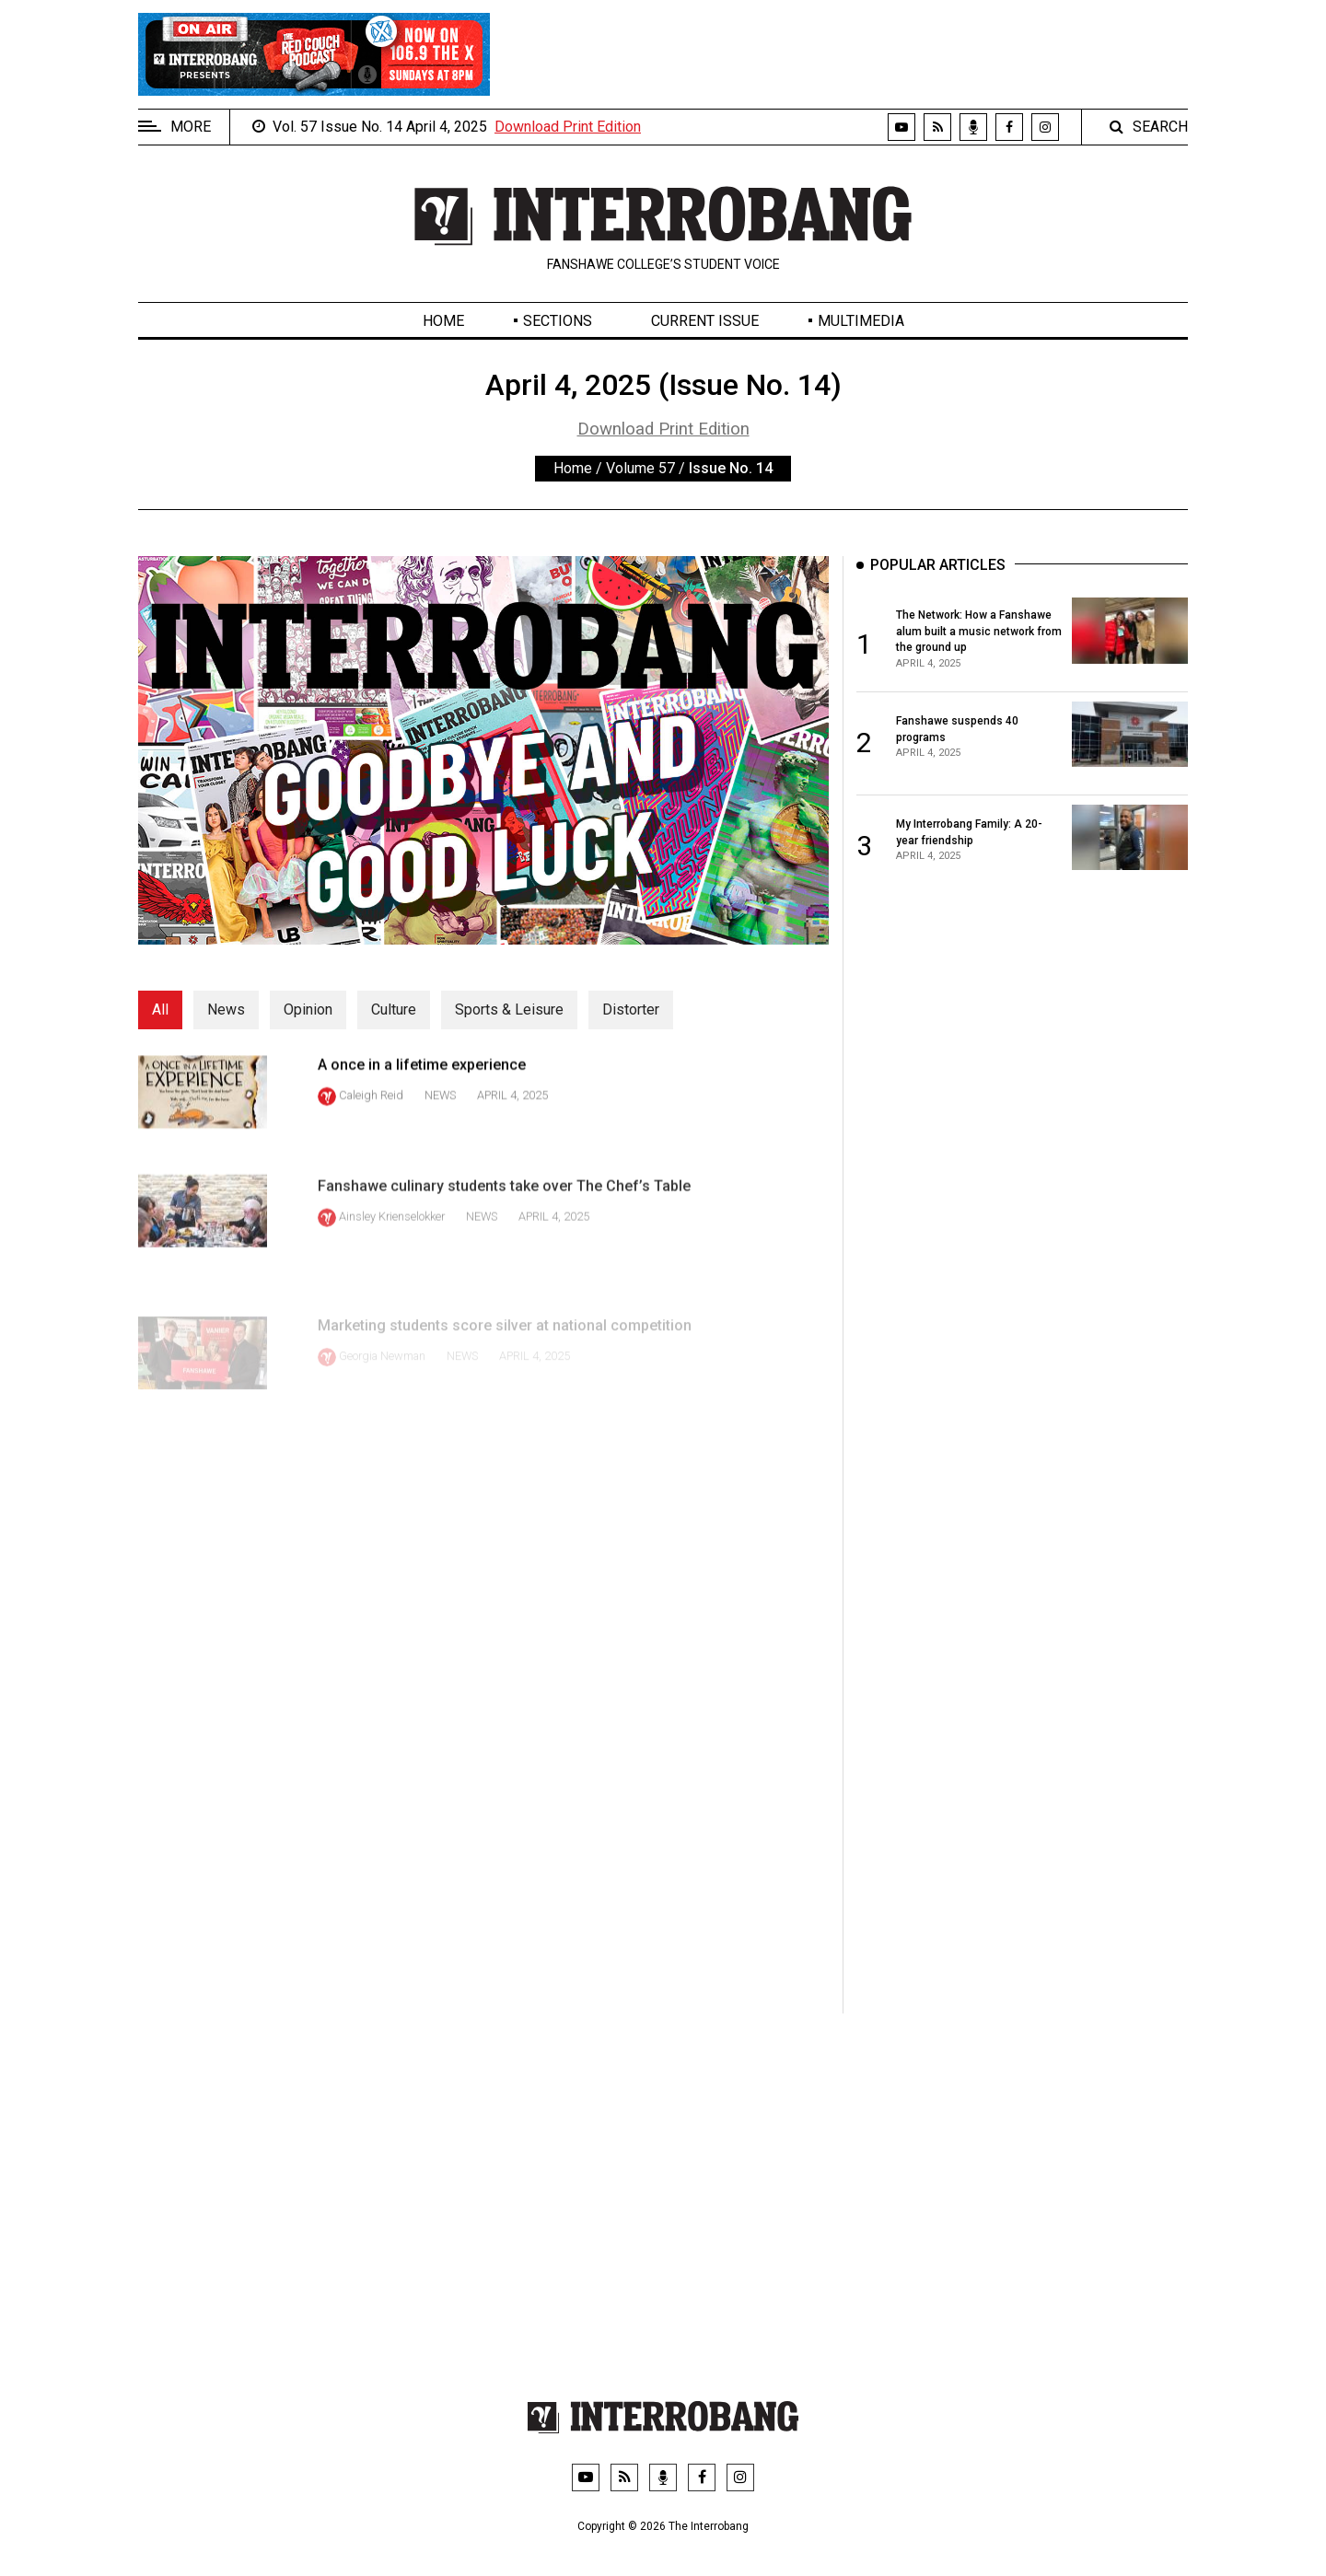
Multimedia (861, 321)
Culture (393, 1009)
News (226, 1009)
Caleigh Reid (371, 1118)
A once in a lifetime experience (422, 1087)
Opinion (308, 1009)
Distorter (630, 1009)
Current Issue (705, 321)
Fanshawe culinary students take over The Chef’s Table (504, 1233)
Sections (557, 321)
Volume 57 (640, 468)
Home (443, 321)
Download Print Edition (567, 126)
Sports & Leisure (509, 1009)
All (160, 1009)
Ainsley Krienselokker (392, 1264)
